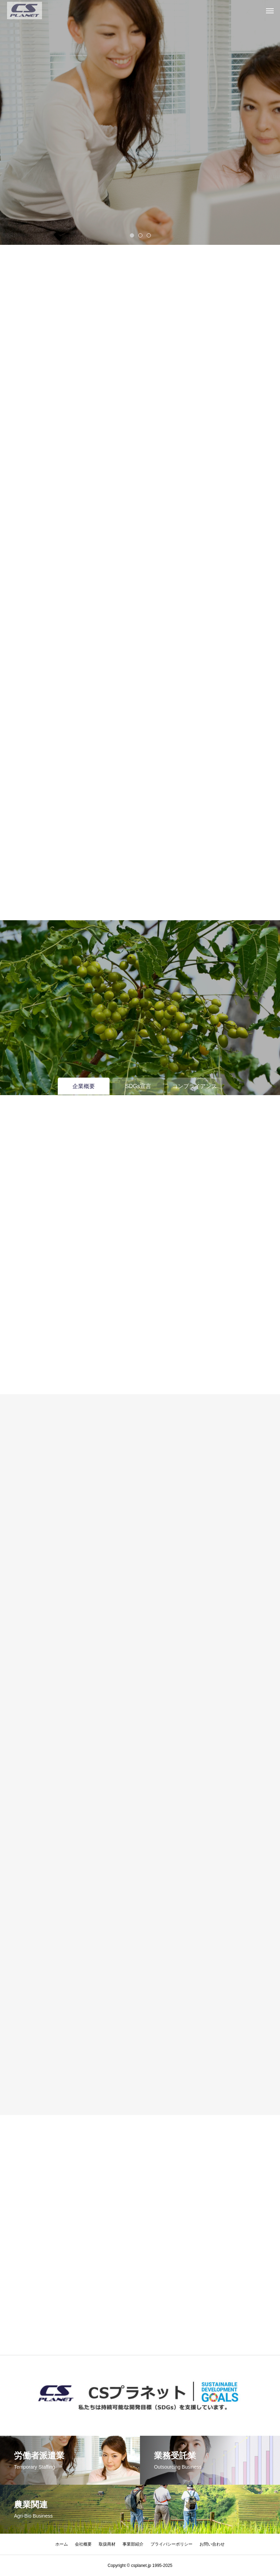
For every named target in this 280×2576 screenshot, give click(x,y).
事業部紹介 (133, 2544)
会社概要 (83, 2544)
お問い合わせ (212, 2544)
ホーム (61, 2544)
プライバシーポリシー (171, 2544)
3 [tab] (149, 235)
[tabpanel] (140, 122)
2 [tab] (140, 235)
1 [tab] (132, 235)
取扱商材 (107, 2544)
